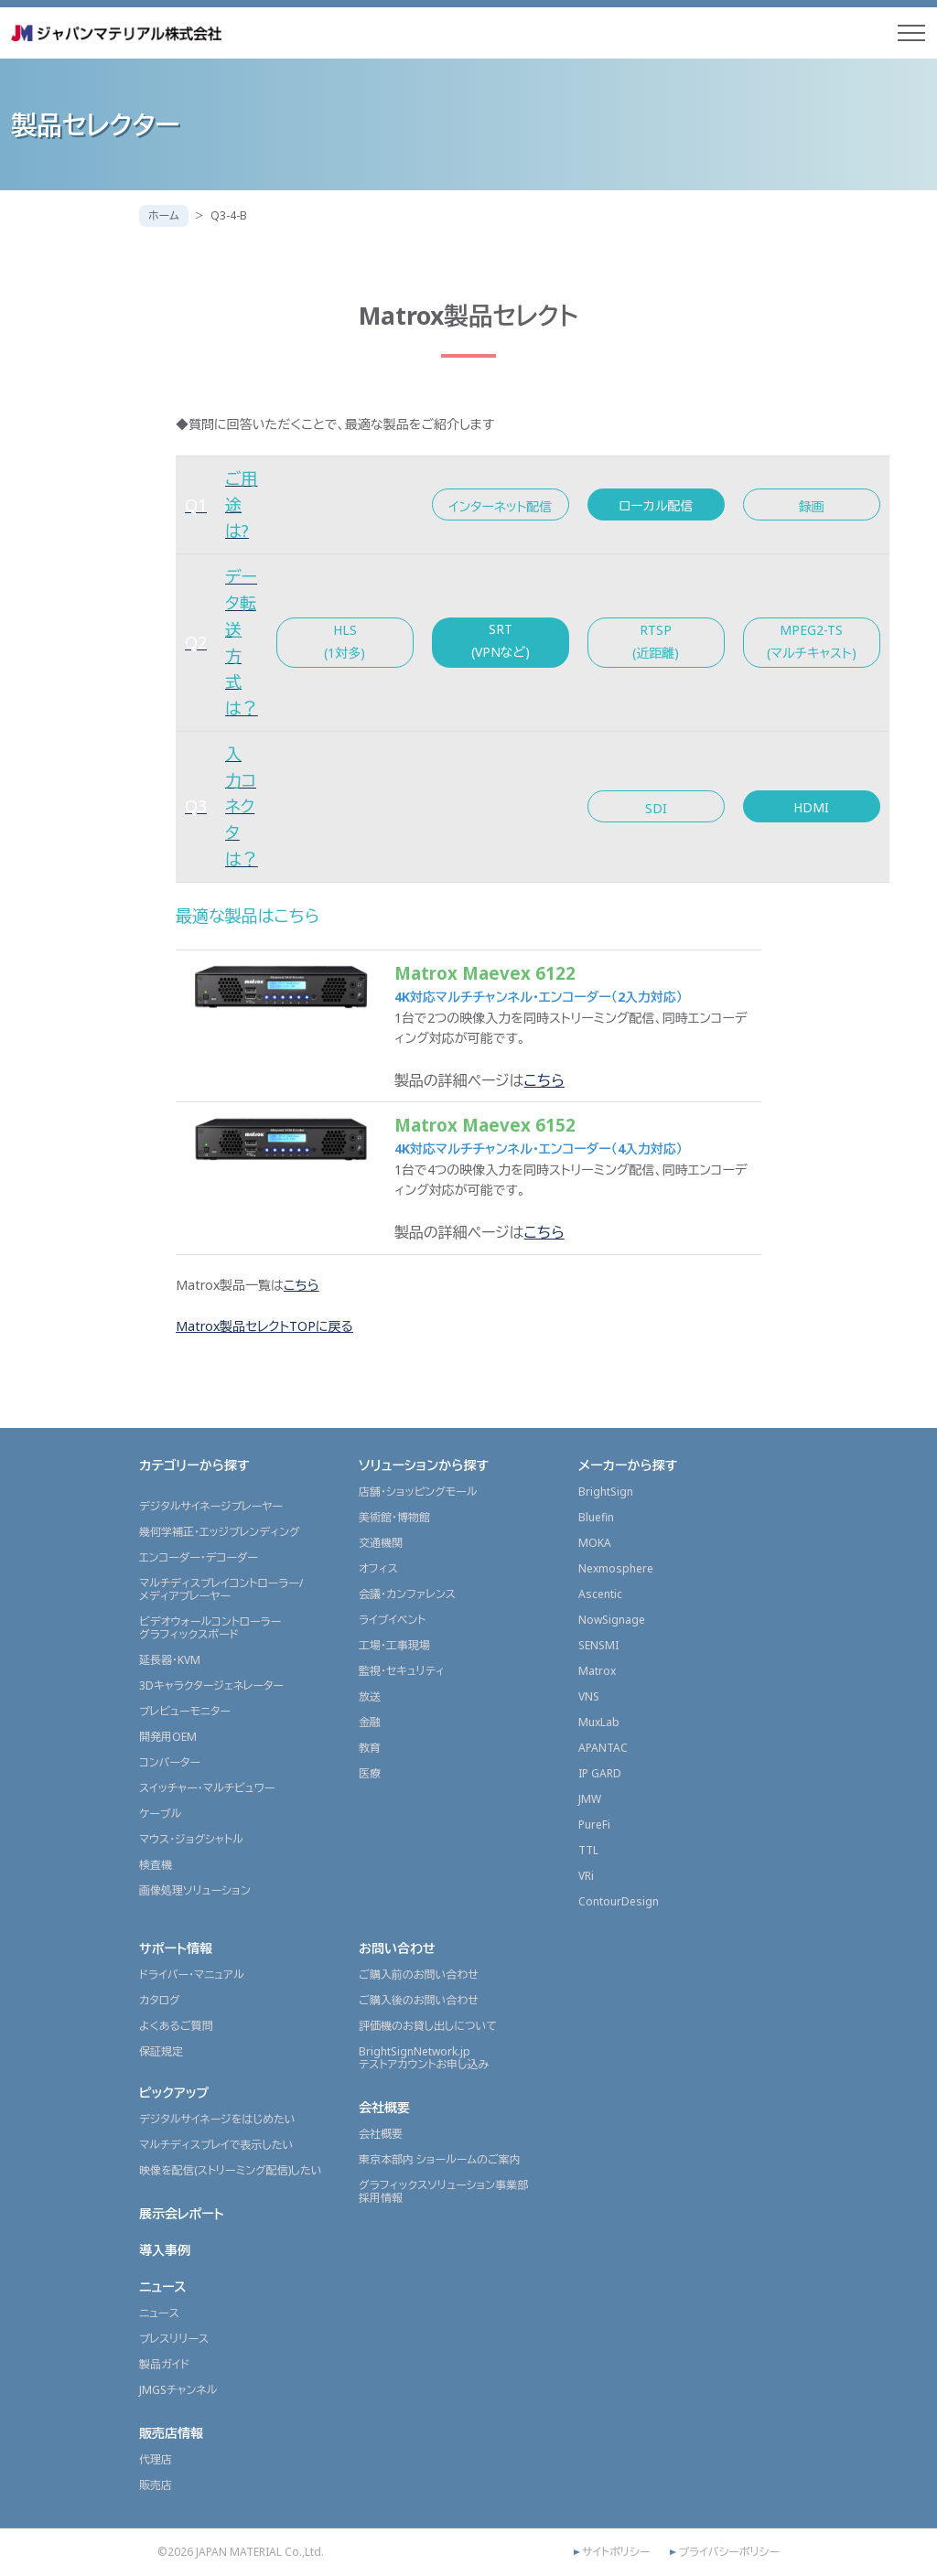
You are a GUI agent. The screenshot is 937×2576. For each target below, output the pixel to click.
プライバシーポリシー (729, 2552)
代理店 (155, 2459)
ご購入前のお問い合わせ (419, 1974)
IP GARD (599, 1773)
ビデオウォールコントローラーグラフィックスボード (210, 1628)
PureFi (594, 1824)
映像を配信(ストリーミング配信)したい (230, 2170)
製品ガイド (164, 2364)
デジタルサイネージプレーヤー (211, 1506)
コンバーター (169, 1762)
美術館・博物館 (394, 1517)
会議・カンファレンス (407, 1594)
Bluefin (596, 1517)
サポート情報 (175, 1948)
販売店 (155, 2485)
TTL (588, 1850)
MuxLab (598, 1722)
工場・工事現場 (394, 1645)
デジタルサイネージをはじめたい (217, 2119)
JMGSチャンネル (178, 2390)
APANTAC (603, 1747)
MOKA (594, 1543)
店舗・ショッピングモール (418, 1491)
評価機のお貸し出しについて (428, 2026)
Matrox (597, 1671)
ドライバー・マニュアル (191, 1974)
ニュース (163, 2286)
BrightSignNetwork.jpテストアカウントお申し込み (424, 2058)
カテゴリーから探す (194, 1465)
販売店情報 (171, 2433)
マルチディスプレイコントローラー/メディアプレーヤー (221, 1589)
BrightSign (605, 1491)
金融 (370, 1722)
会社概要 (384, 2107)
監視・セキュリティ (402, 1671)
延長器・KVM (169, 1660)
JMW (589, 1799)
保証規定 (161, 2051)
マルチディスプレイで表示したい (216, 2144)
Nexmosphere (615, 1568)
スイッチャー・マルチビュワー (207, 1788)
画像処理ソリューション (195, 1890)
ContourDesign (618, 1901)
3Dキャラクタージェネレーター (211, 1685)
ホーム (163, 215)
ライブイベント (392, 1619)
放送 (370, 1696)
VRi (586, 1876)
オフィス (378, 1568)
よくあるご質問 (176, 2026)
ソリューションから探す (424, 1465)
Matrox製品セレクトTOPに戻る (264, 1326)
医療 (370, 1773)
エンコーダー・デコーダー (198, 1557)
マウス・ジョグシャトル (191, 1839)
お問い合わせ (397, 1948)
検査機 (155, 1865)
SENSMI (598, 1645)
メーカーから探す (627, 1465)
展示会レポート (181, 2213)
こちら (544, 1080)
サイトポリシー (616, 2552)
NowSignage (611, 1619)
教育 (370, 1747)
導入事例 (164, 2250)
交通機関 (381, 1543)
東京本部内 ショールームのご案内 (440, 2159)
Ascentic (600, 1594)
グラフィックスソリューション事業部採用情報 (443, 2191)
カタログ (159, 2000)
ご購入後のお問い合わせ (419, 2000)
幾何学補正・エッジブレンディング (219, 1532)
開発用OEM (168, 1736)
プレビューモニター (185, 1711)
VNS (588, 1696)
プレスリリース (174, 2338)
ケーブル (160, 1813)
